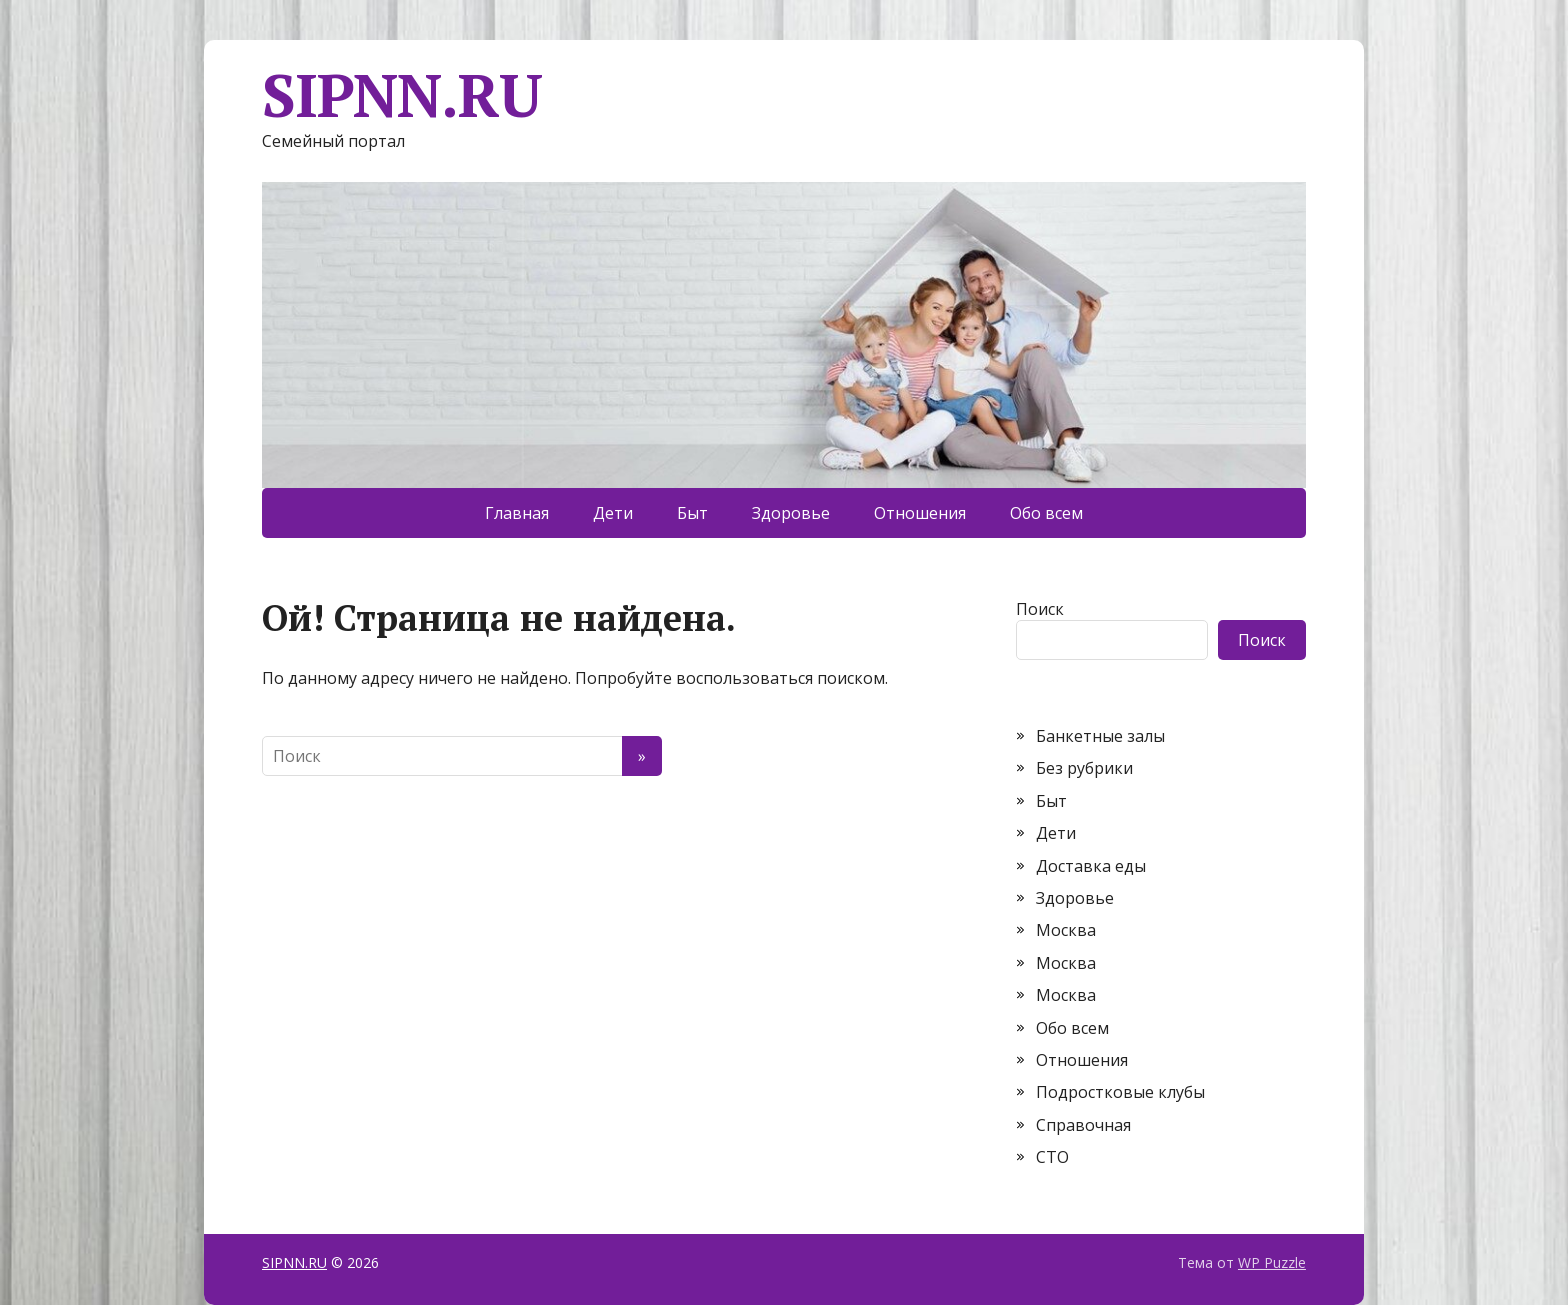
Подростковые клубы (1120, 1092)
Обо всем (1046, 513)
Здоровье (791, 513)
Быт (692, 513)
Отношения (920, 513)
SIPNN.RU (401, 95)
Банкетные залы (1100, 736)
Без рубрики (1084, 768)
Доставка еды (1091, 866)
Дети (613, 513)
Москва (1066, 930)
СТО (1052, 1157)
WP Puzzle (1272, 1262)
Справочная (1083, 1125)
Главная (517, 513)
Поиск (1040, 609)
